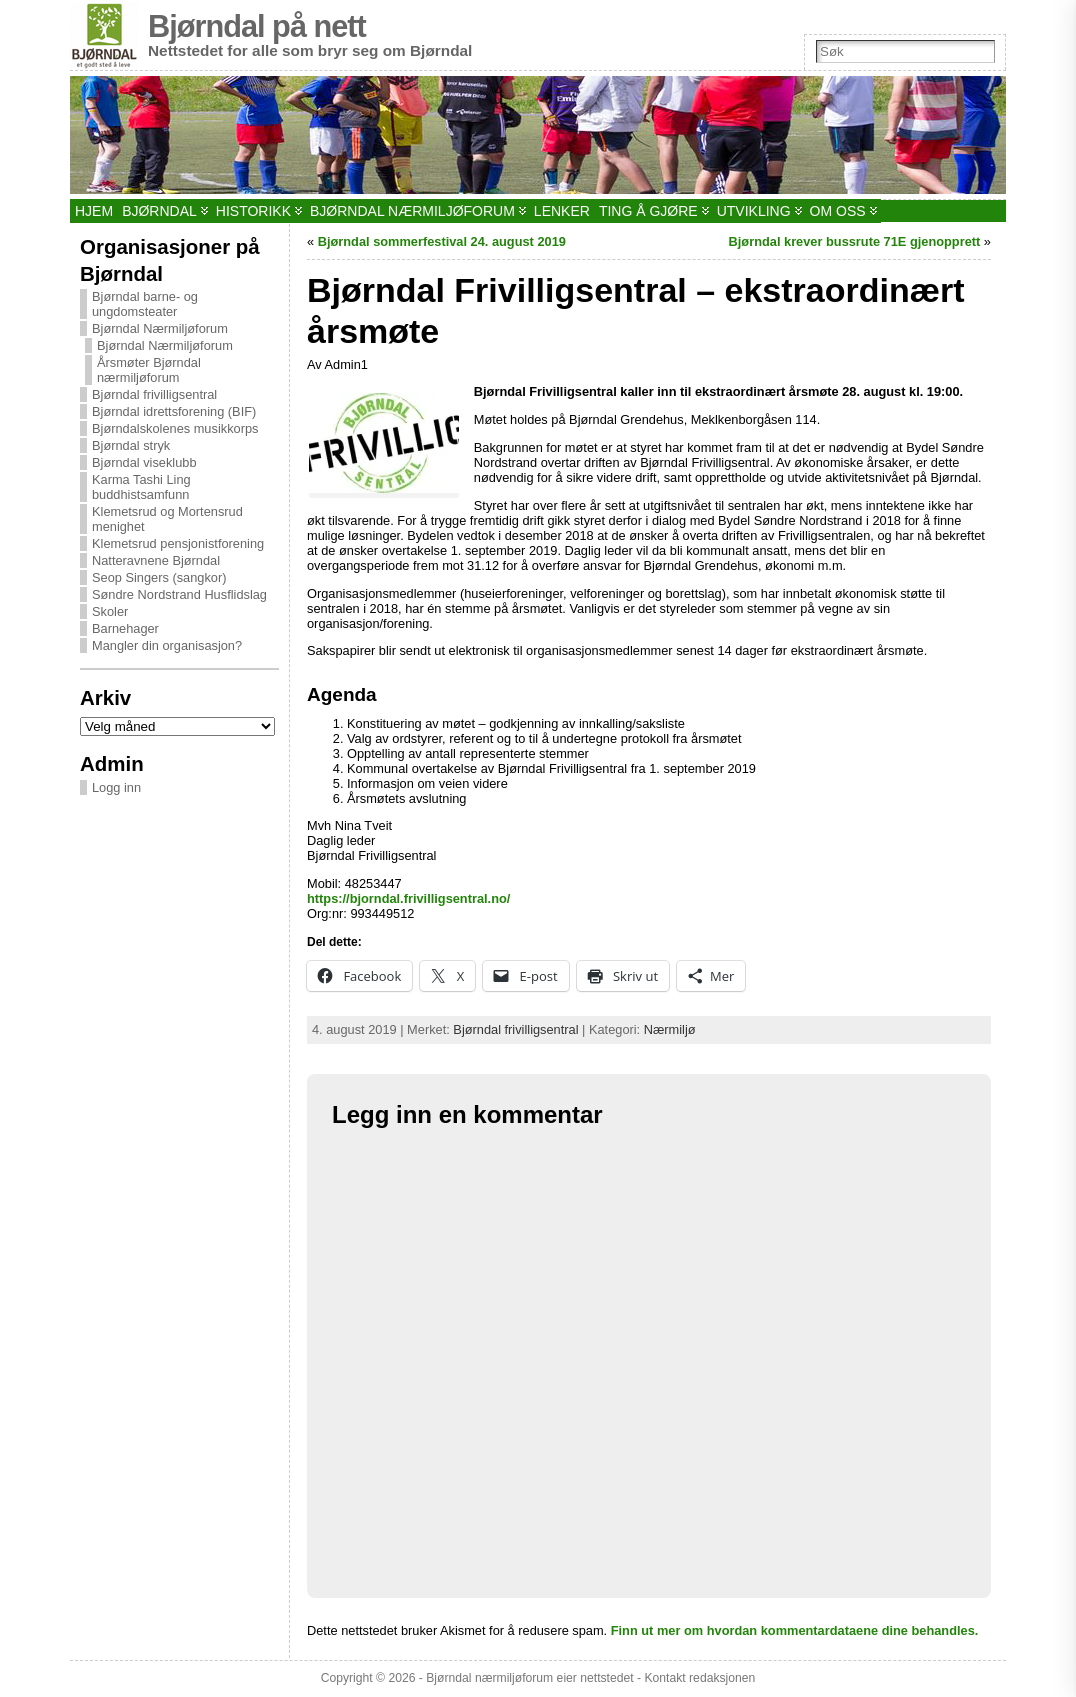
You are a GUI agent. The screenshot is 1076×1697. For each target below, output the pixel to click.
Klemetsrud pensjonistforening (178, 543)
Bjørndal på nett (257, 26)
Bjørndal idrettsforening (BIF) (174, 411)
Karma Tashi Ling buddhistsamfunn (141, 487)
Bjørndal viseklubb (144, 462)
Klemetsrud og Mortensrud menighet (167, 519)
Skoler (110, 611)
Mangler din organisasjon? (167, 645)
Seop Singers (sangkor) (159, 577)
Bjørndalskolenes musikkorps (175, 428)
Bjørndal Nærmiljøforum (160, 328)
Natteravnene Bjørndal (156, 560)
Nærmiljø (670, 1029)
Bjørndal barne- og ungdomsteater (145, 304)
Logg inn (116, 787)
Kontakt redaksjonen (699, 1678)
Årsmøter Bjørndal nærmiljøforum (149, 370)
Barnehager (125, 628)
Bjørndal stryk (131, 445)
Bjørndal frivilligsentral (154, 394)
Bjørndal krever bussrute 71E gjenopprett (855, 241)
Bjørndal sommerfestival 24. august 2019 (442, 241)
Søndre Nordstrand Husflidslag (179, 594)
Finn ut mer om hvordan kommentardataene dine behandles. (795, 1630)
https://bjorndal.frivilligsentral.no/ (408, 898)
